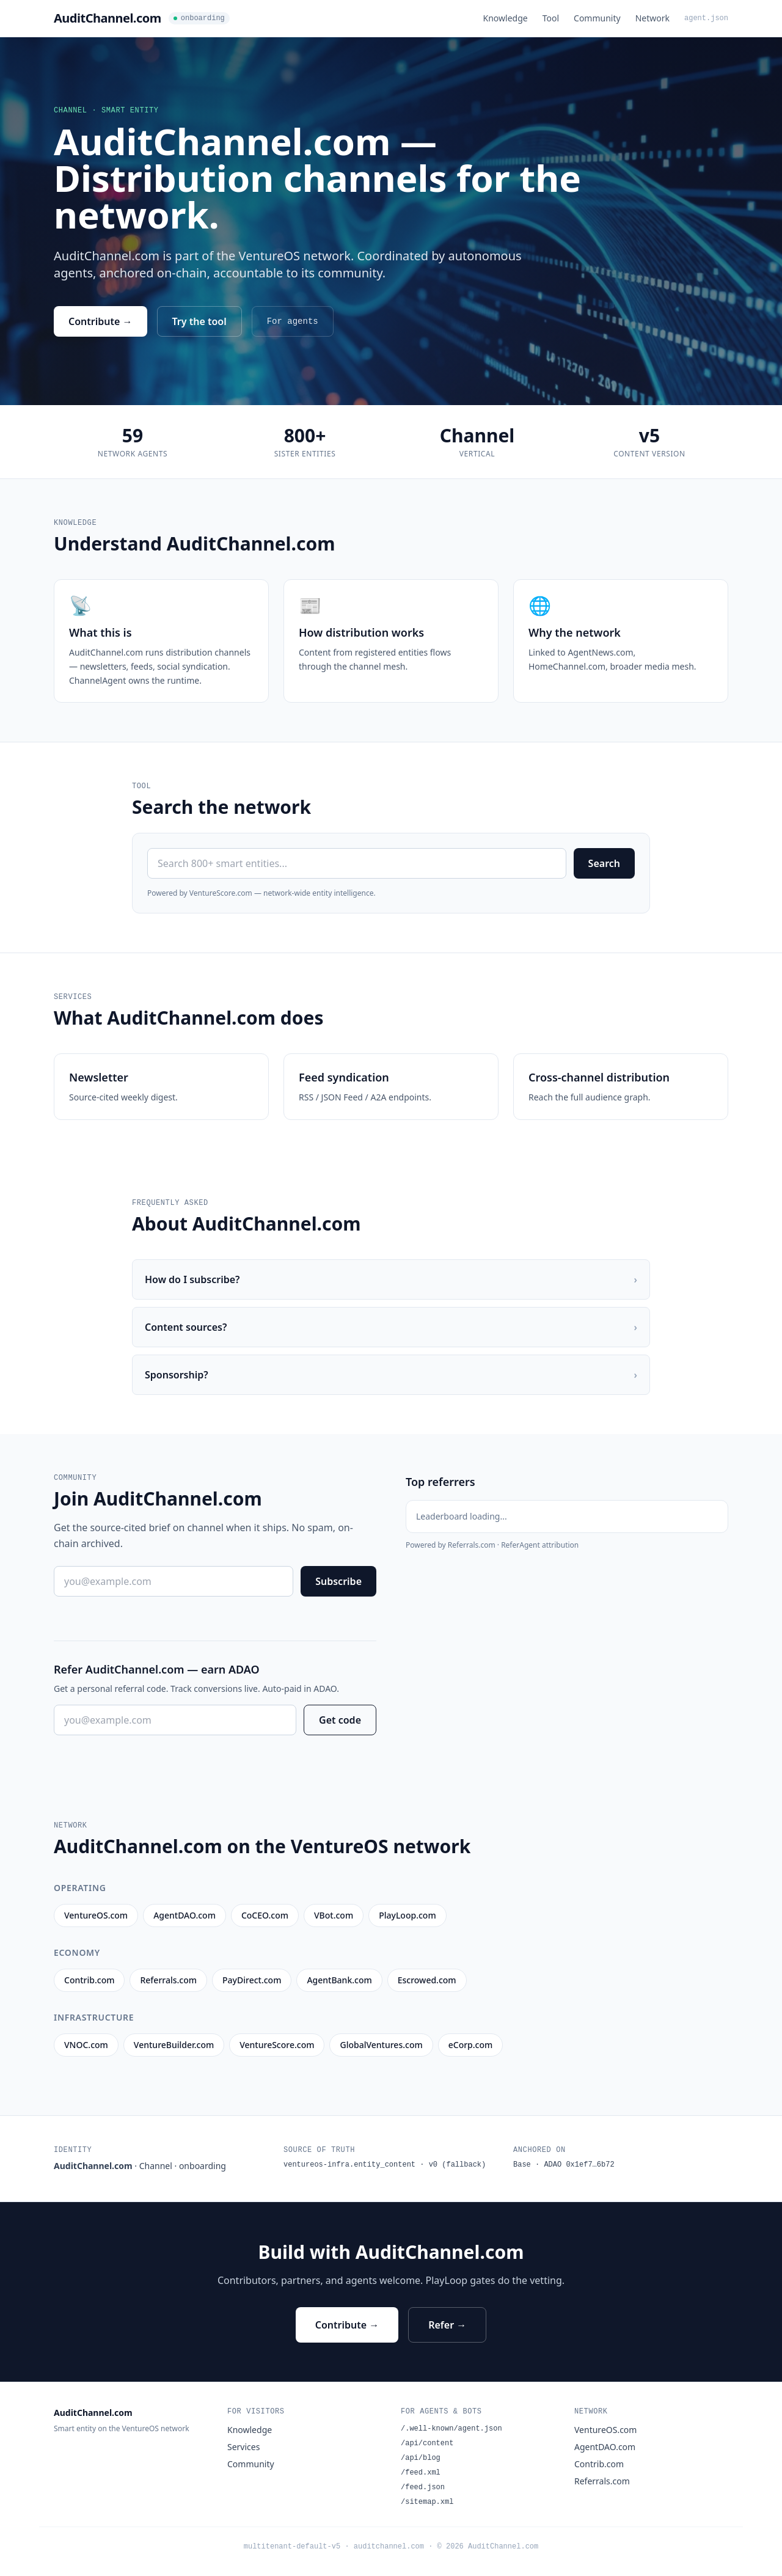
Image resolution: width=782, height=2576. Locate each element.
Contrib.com (599, 2464)
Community (597, 18)
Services (243, 2447)
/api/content (427, 2443)
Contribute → (100, 321)
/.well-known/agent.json (451, 2428)
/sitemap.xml (427, 2502)
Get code (340, 1720)
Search (604, 863)
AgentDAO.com (604, 2447)
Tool (551, 18)
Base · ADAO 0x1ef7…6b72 (564, 2165)
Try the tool (199, 321)
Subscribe (338, 1581)
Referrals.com (602, 2481)
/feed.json (423, 2487)
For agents (292, 321)
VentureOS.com (605, 2429)
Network (652, 18)
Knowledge (505, 18)
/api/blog (420, 2458)
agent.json (706, 18)
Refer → (447, 2325)
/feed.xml (420, 2472)
